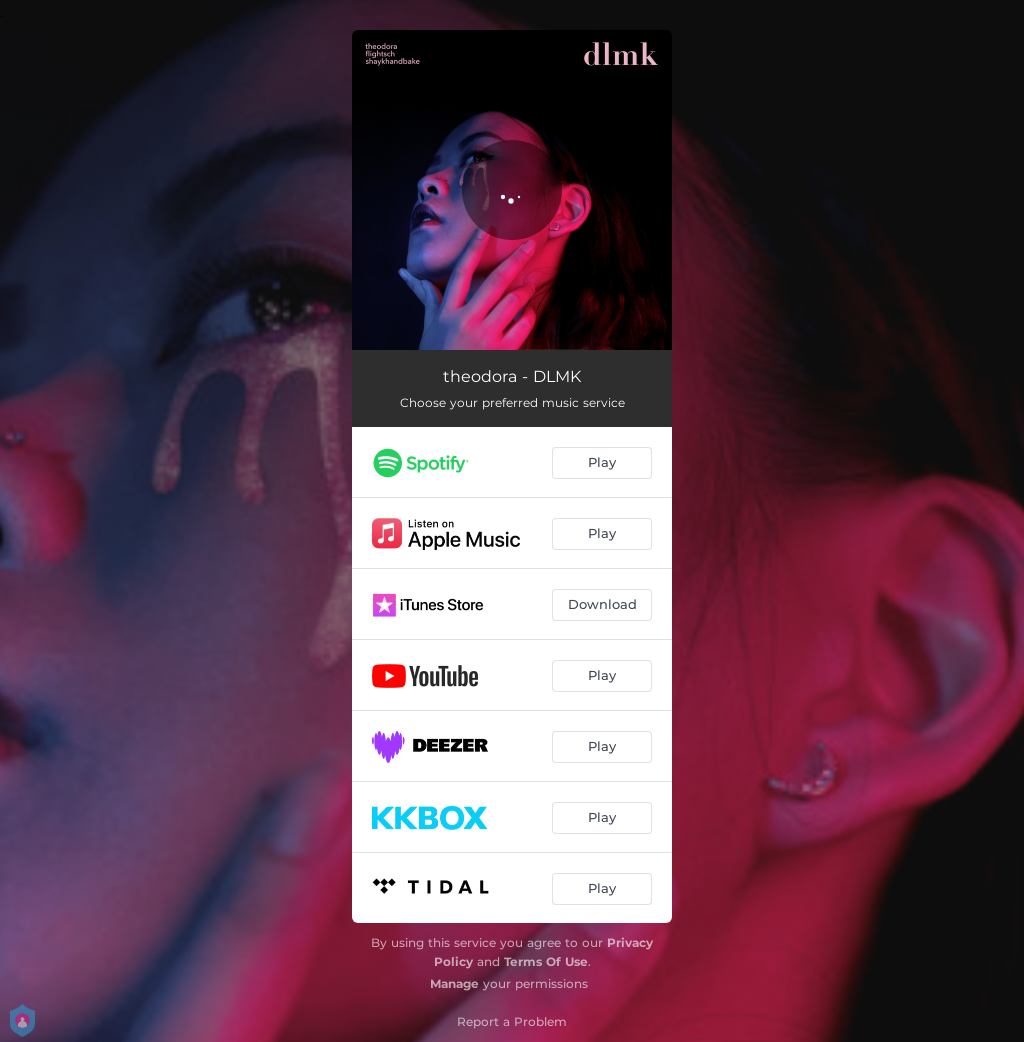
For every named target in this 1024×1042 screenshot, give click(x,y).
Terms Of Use (546, 961)
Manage (454, 983)
